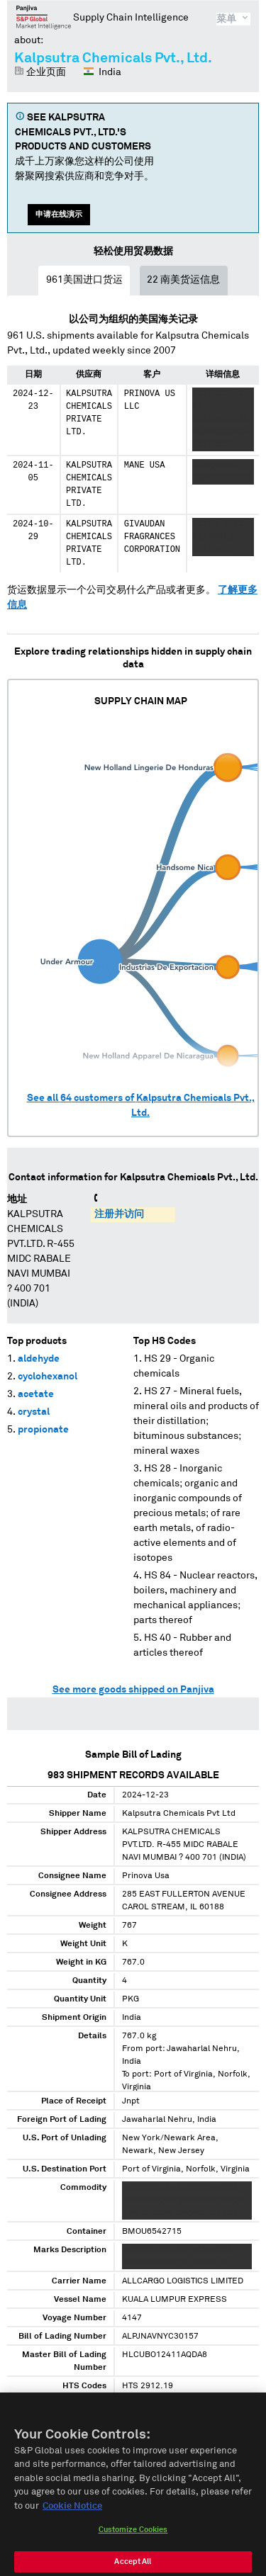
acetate (36, 1394)
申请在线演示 (58, 214)
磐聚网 (43, 17)
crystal (34, 1412)
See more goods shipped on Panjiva (133, 1690)
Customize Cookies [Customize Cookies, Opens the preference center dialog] (133, 2538)
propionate (43, 1430)
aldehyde (39, 1359)
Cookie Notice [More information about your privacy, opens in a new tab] (72, 2514)
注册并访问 (119, 1214)
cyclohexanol (47, 1377)
